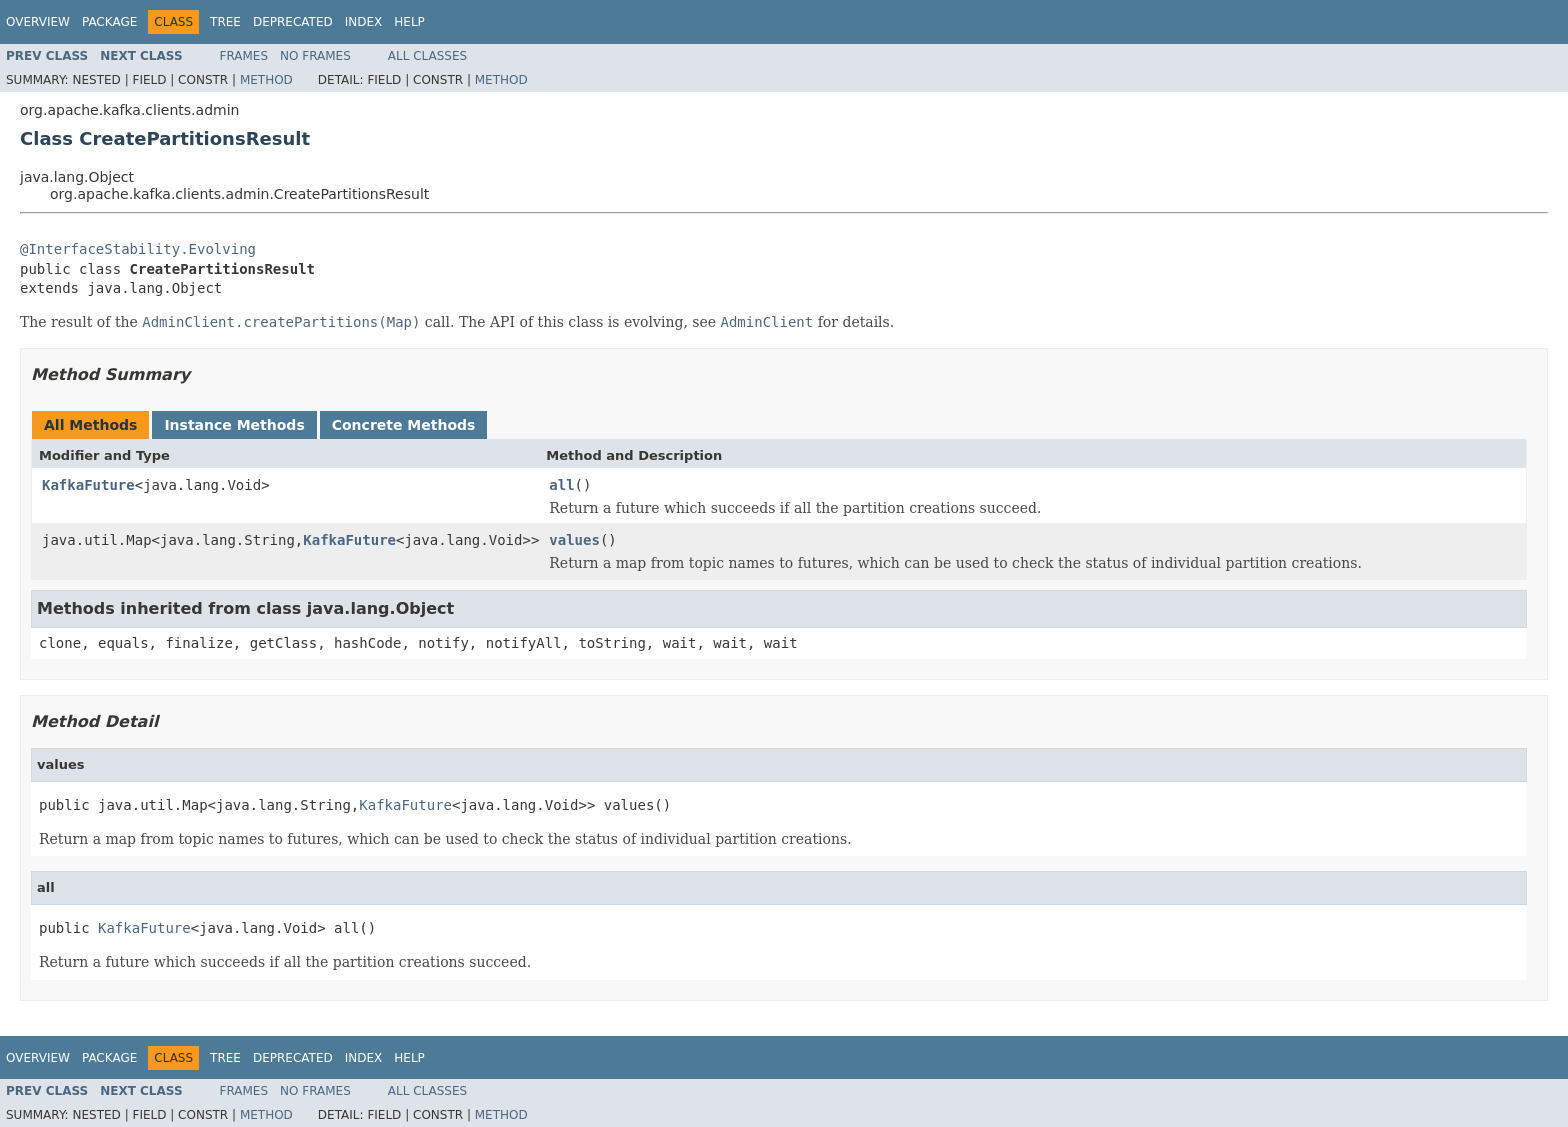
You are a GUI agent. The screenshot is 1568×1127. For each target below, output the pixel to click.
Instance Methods (234, 425)
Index (364, 22)
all (561, 485)
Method (266, 80)
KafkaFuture (88, 485)
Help (409, 22)
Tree (225, 22)
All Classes (427, 56)
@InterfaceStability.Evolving (138, 249)
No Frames (315, 56)
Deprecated (293, 22)
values (574, 540)
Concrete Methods (404, 425)
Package (109, 22)
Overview (38, 22)
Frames (244, 56)
